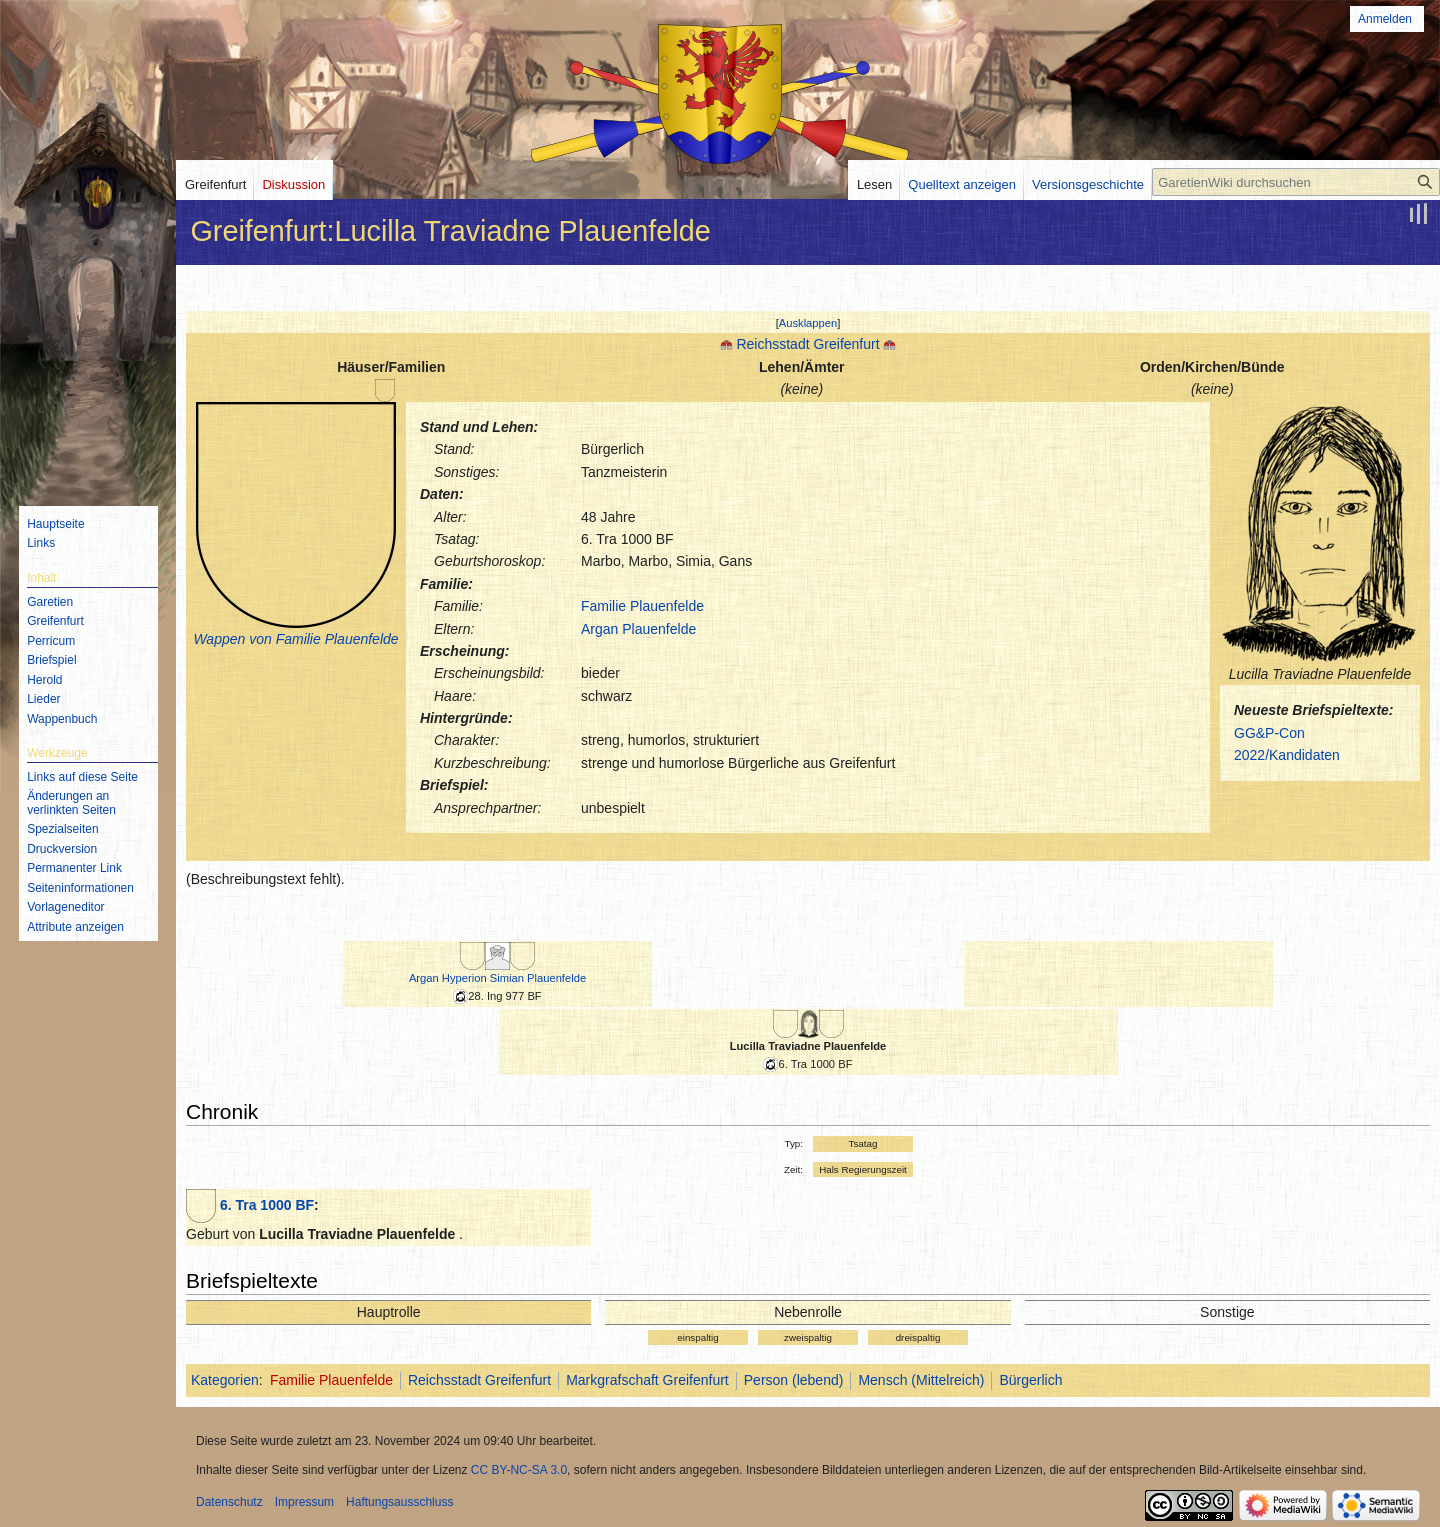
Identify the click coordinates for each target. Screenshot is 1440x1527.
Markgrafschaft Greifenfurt (647, 1380)
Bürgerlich (1030, 1380)
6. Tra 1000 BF (267, 1205)
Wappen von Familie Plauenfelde (295, 639)
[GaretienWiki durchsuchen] (1296, 182)
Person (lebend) (794, 1380)
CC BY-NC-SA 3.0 (519, 1470)
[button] (808, 323)
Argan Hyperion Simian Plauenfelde (497, 978)
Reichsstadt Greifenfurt (807, 344)
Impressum (304, 1502)
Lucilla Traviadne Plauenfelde (808, 1046)
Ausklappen (808, 323)
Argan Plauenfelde (638, 629)
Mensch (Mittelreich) (921, 1380)
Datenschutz (229, 1502)
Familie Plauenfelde (642, 606)
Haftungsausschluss (399, 1502)
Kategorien (225, 1380)
